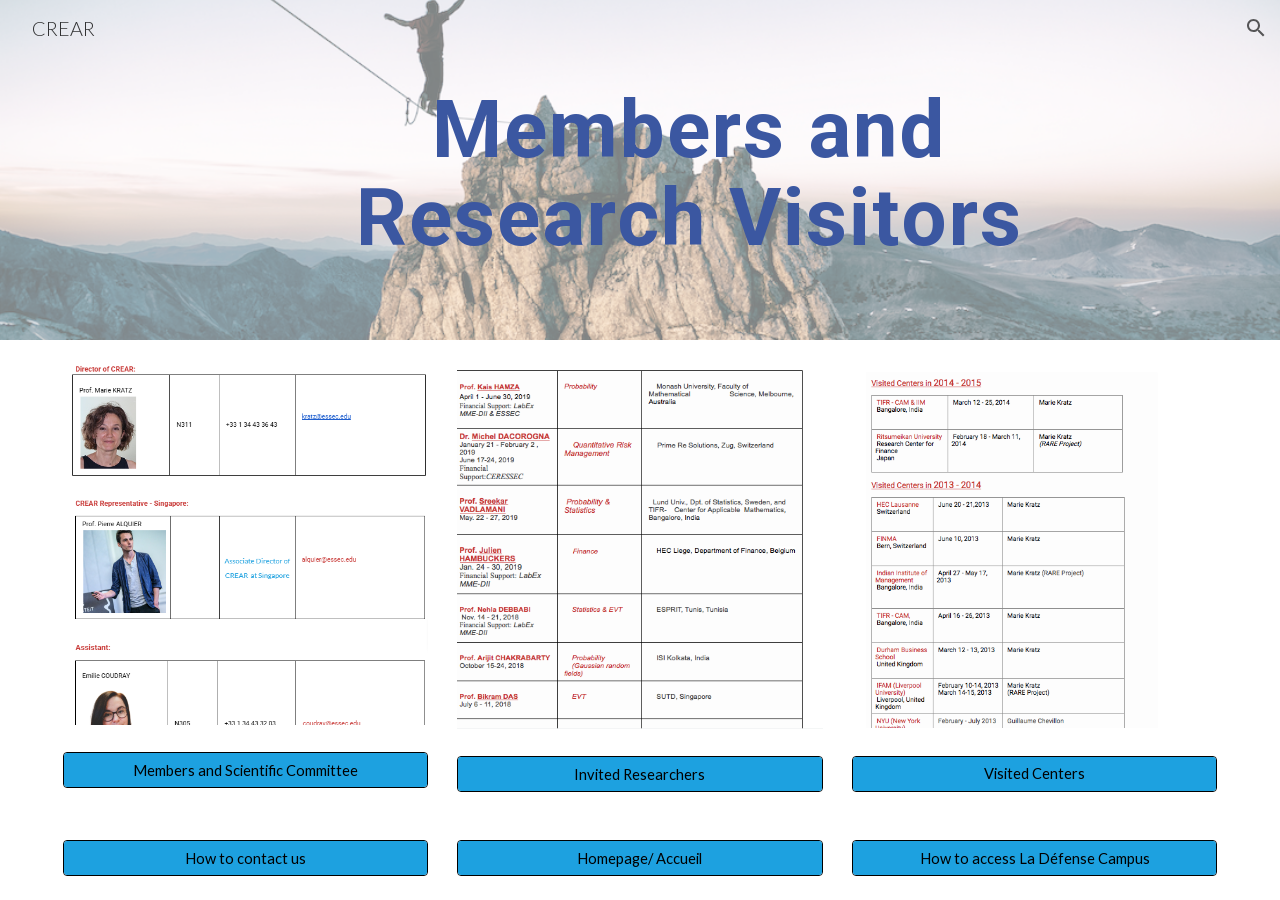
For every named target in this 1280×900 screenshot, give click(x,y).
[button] (1256, 28)
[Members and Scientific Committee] (245, 770)
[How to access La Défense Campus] (1034, 858)
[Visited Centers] (1034, 774)
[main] (689, 170)
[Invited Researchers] (639, 774)
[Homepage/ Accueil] (639, 858)
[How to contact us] (245, 858)
